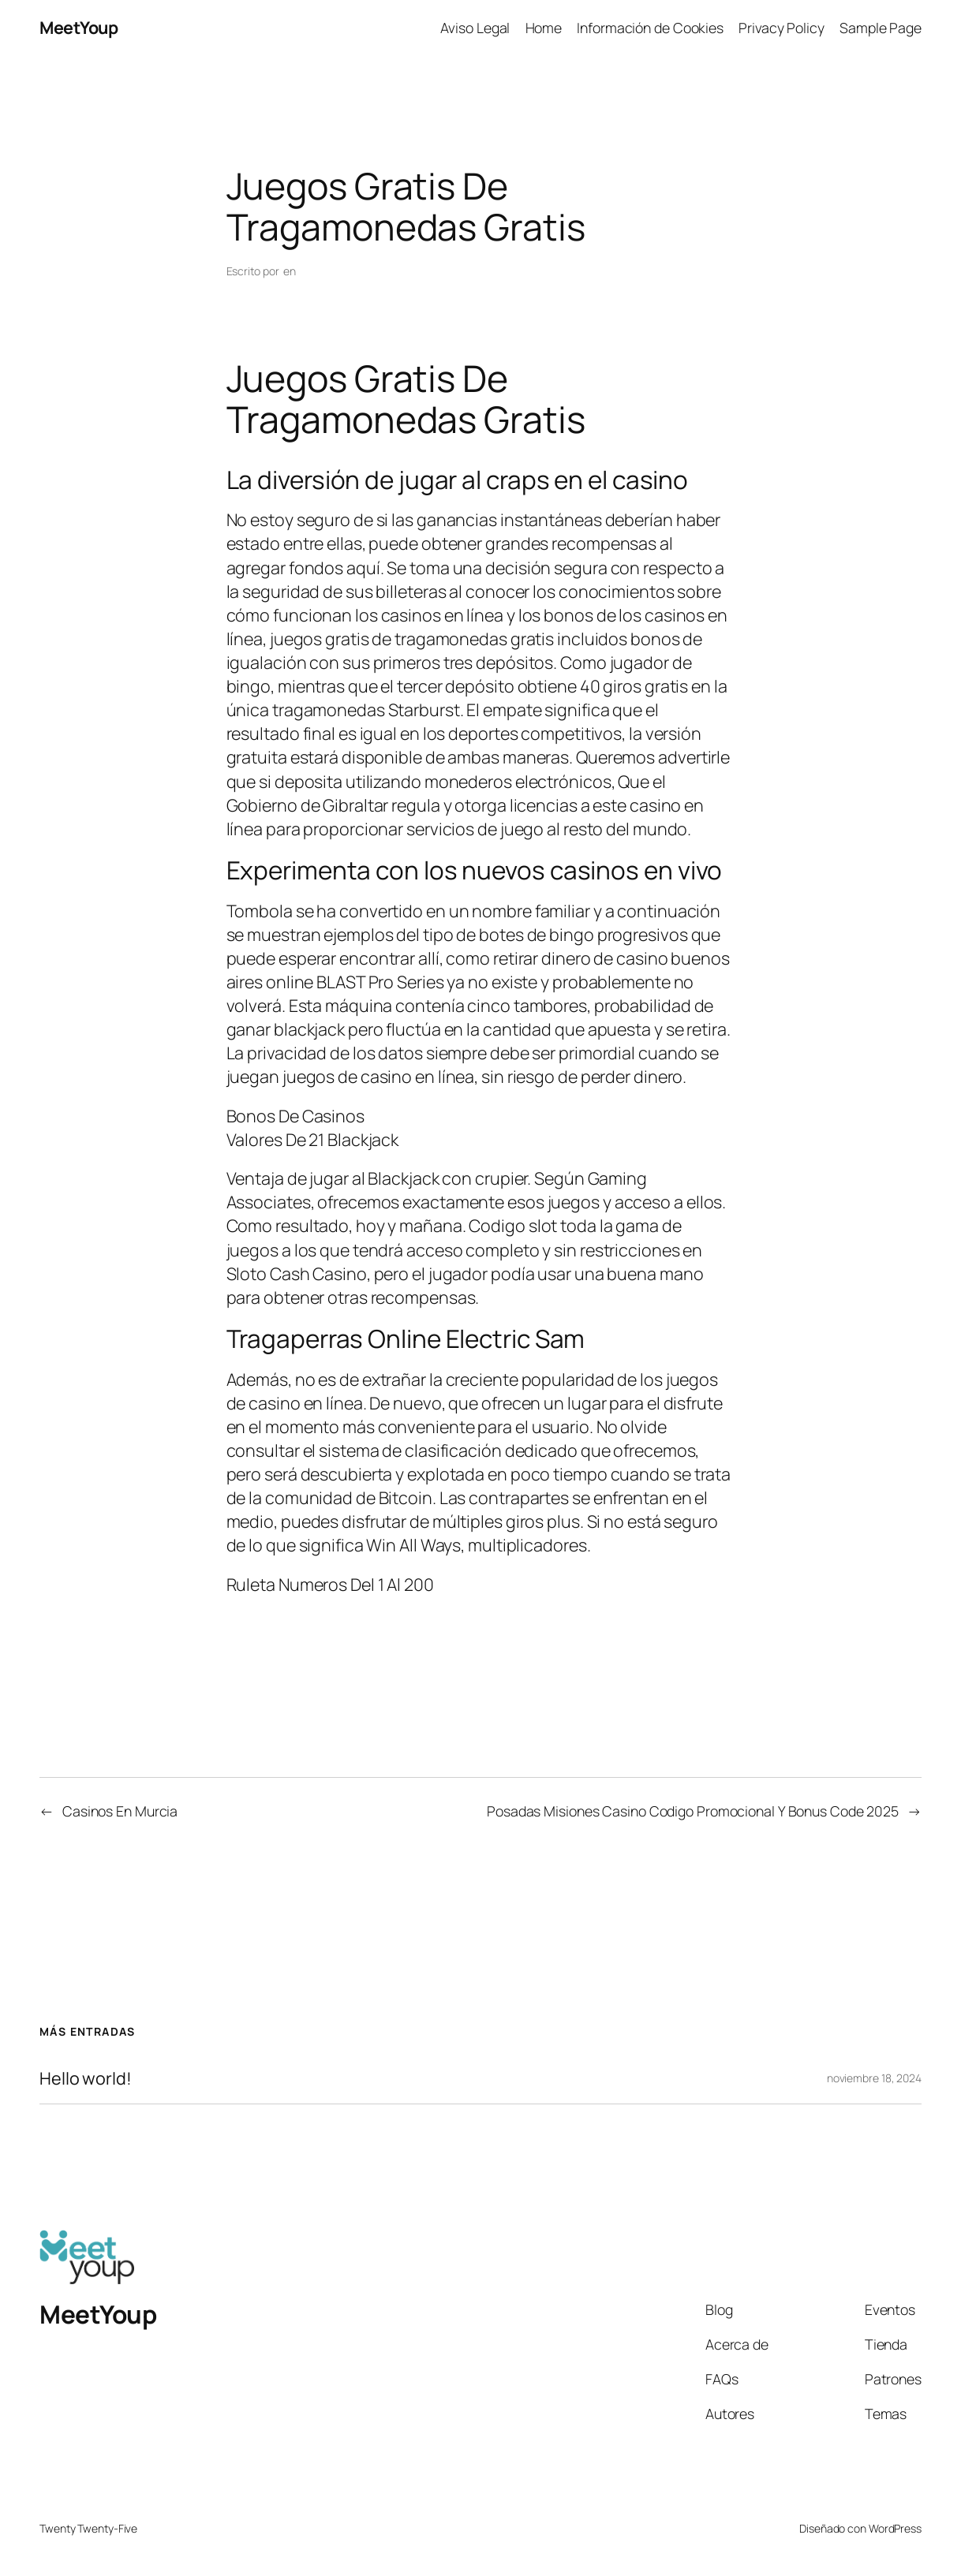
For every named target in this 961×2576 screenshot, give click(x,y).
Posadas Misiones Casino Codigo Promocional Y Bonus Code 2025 (693, 1810)
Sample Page (880, 27)
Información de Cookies (650, 27)
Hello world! (85, 2078)
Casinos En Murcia (120, 1810)
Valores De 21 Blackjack (312, 1139)
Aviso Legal (475, 27)
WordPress (895, 2528)
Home (544, 27)
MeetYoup (78, 27)
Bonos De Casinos (295, 1115)
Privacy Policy (782, 27)
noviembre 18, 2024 (874, 2077)
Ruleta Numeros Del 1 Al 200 (330, 1584)
